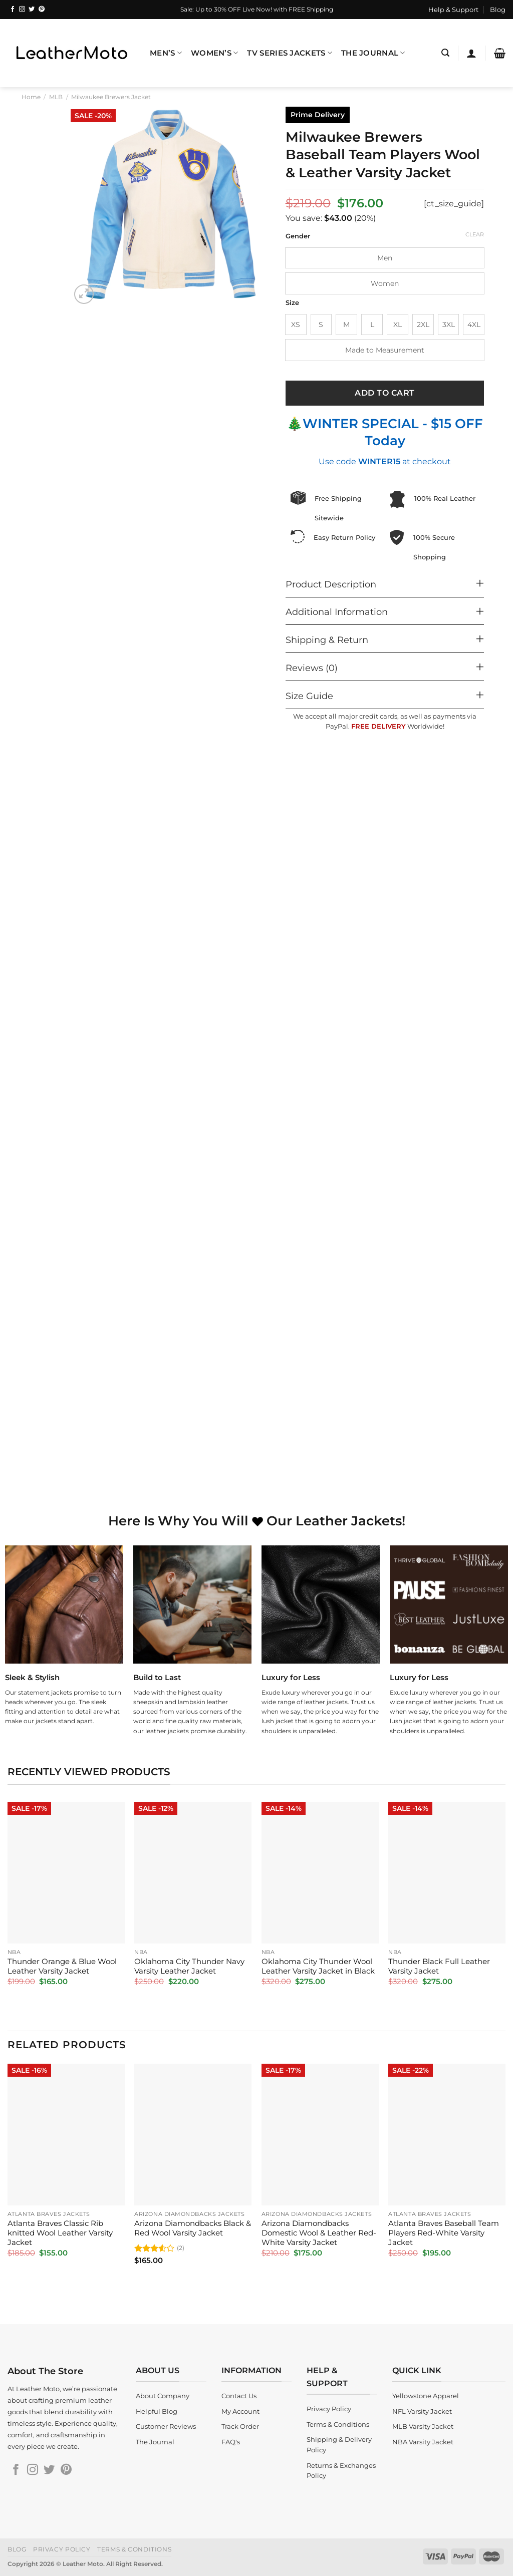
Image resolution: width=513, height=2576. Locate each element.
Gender (298, 236)
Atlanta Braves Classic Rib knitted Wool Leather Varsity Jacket (60, 2233)
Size (292, 302)
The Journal (373, 53)
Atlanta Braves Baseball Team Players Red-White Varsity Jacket (443, 2233)
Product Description (331, 584)
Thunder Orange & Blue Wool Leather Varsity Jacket (62, 1966)
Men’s (166, 53)
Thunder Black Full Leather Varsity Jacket (439, 1966)
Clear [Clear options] (474, 234)
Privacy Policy (62, 2549)
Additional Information (337, 611)
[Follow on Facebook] (13, 9)
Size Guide (309, 696)
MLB (56, 97)
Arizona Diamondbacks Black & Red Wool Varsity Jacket (192, 2228)
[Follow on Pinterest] (42, 9)
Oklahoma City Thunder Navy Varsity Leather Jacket (189, 1966)
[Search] (445, 53)
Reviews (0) (312, 668)
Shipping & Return (327, 639)
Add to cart (384, 393)
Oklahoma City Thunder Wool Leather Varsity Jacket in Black (318, 1966)
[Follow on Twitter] (32, 9)
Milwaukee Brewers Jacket (111, 97)
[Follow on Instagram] (22, 9)
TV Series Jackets (289, 53)
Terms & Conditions (134, 2549)
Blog (497, 10)
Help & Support (453, 10)
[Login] (471, 53)
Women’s (214, 53)
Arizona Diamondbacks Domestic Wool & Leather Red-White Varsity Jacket (319, 2233)
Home (31, 97)
